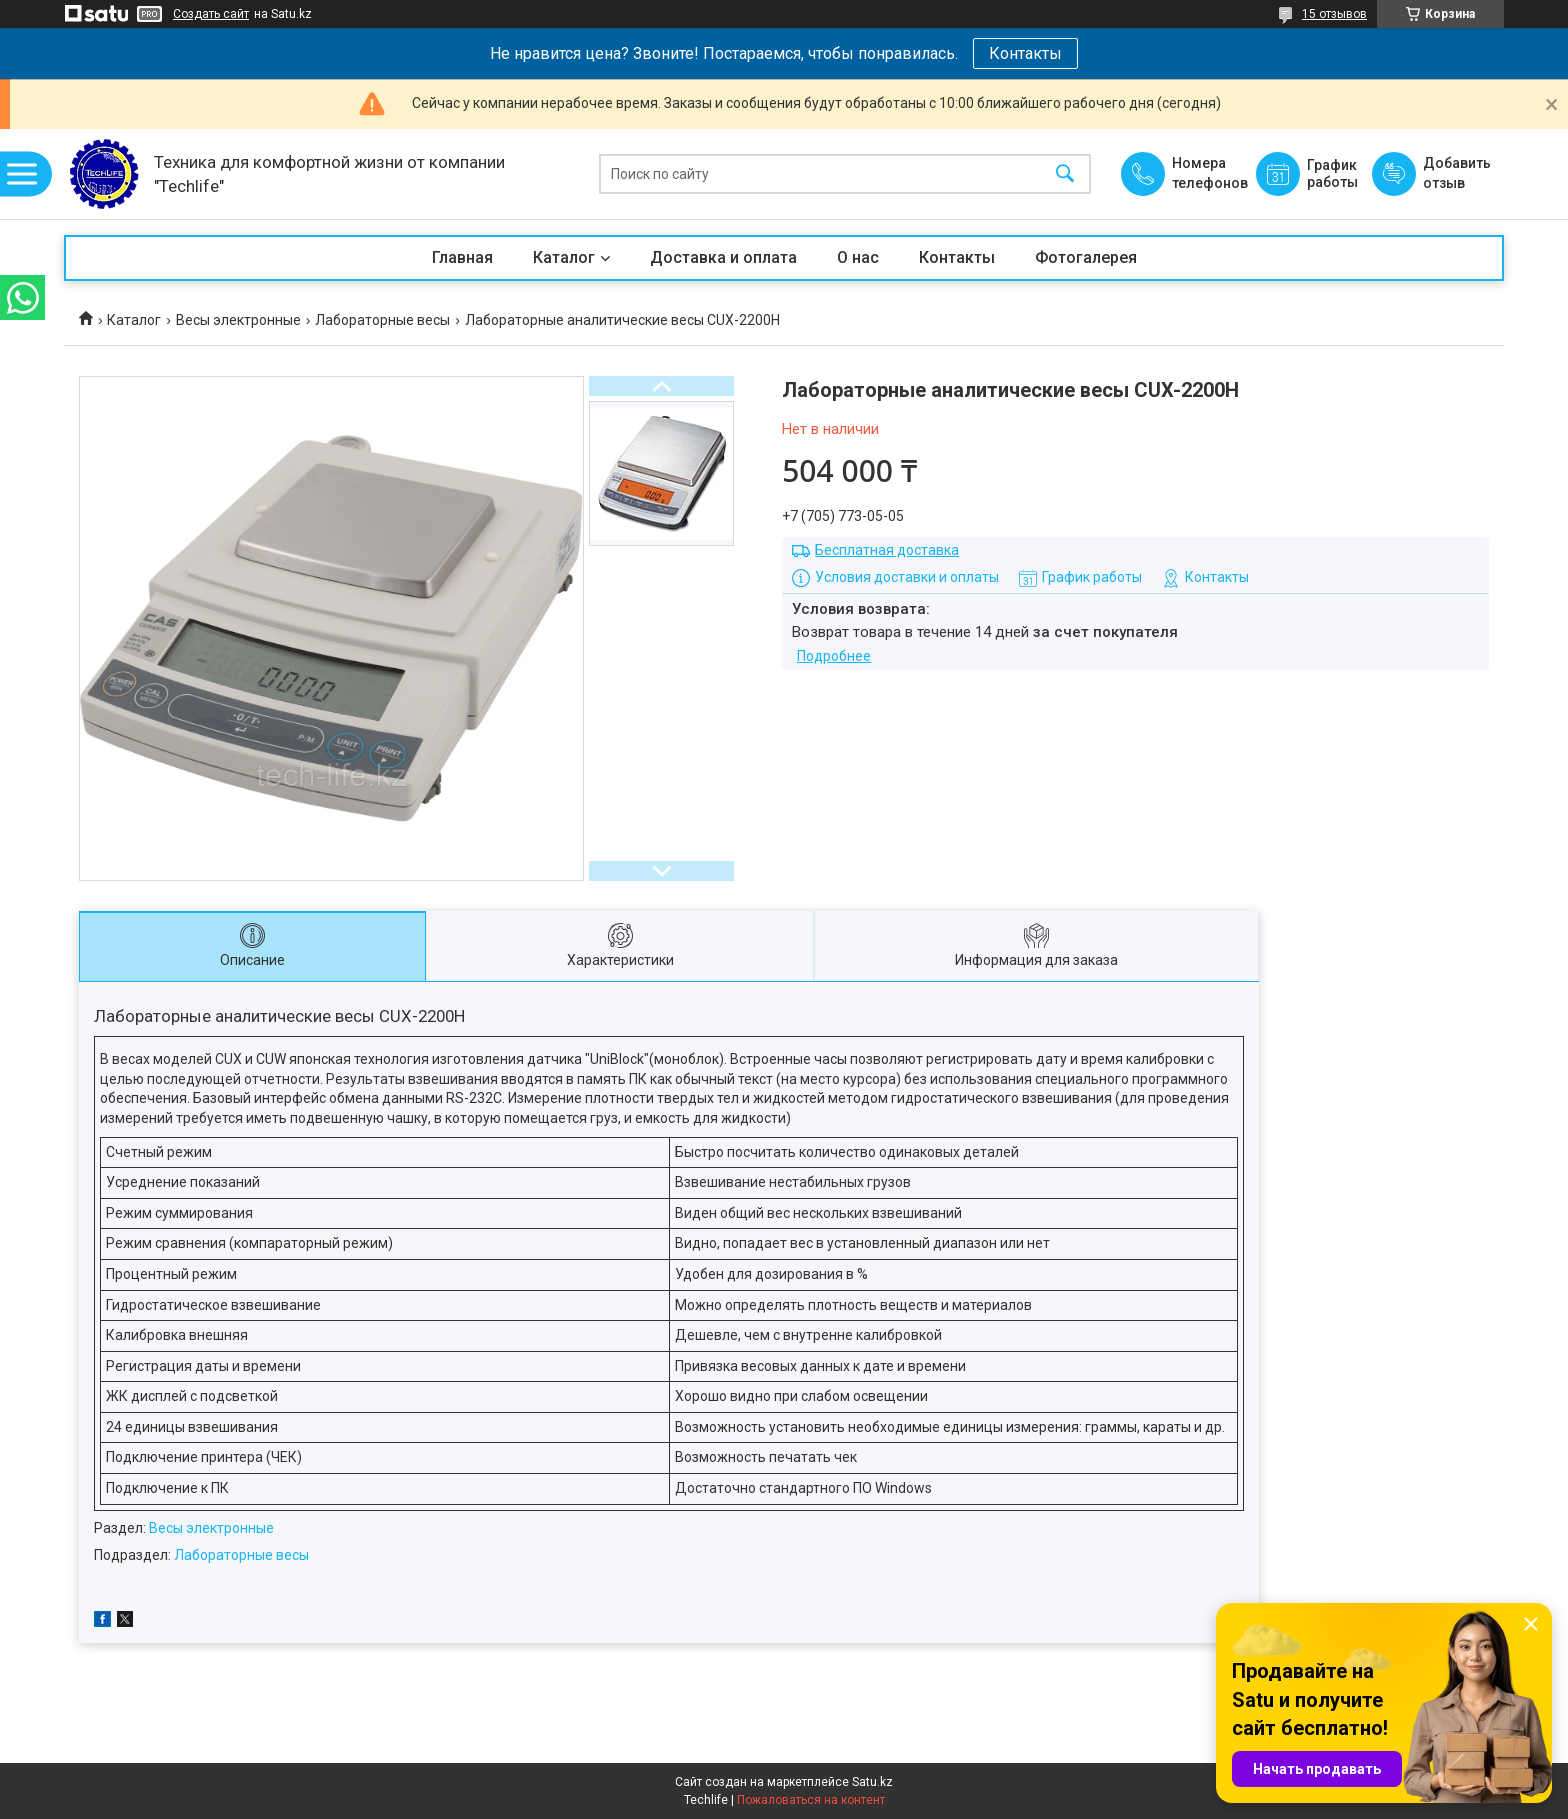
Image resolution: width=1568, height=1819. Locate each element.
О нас (858, 257)
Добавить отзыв (1456, 173)
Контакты (1025, 53)
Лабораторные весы (382, 320)
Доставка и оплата (723, 257)
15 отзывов (1334, 14)
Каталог (564, 257)
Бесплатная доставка (887, 550)
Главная (462, 257)
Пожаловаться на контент (811, 1800)
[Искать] (1065, 174)
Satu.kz (872, 1782)
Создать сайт (211, 14)
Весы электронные (238, 320)
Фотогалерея (1086, 257)
